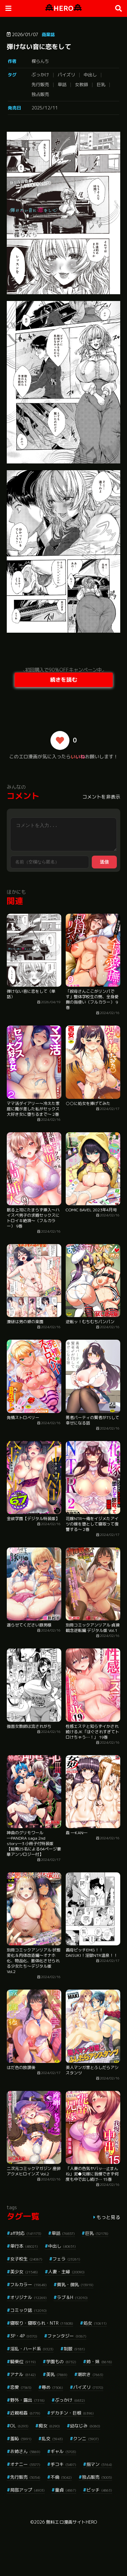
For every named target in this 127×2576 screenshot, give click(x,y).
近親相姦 (25, 2413)
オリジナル (28, 2297)
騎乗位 (23, 2361)
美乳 (56, 2374)
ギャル (63, 2451)
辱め (52, 2387)
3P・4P (23, 2336)
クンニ (86, 2438)
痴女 (49, 2426)
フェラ (66, 2259)
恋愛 (20, 2387)
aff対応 (25, 2233)
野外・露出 (27, 2400)
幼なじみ (85, 2426)
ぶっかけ (40, 75)
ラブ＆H (72, 2297)
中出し (90, 75)
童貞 (65, 2490)
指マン (99, 2464)
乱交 (52, 2438)
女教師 (81, 84)
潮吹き (90, 2374)
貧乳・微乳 (75, 2284)
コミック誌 (28, 2310)
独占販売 (40, 94)
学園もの (61, 2361)
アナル (23, 2374)
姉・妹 (99, 2361)
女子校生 (26, 2259)
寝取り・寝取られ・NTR (41, 2323)
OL (19, 2426)
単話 (62, 84)
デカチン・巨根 (72, 2413)
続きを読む (63, 679)
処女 (95, 2323)
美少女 (24, 2272)
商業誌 (48, 34)
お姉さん (25, 2451)
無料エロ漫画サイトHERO (71, 2522)
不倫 (61, 2477)
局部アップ (27, 2490)
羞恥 (20, 2438)
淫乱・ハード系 (32, 2349)
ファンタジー (66, 2336)
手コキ (63, 2464)
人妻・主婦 (66, 2272)
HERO (63, 8)
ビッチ (99, 2490)
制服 (74, 2349)
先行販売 (40, 84)
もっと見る (108, 2217)
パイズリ (66, 75)
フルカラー (28, 2284)
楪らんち (40, 61)
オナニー (25, 2464)
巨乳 (101, 84)
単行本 (24, 2246)
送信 (104, 861)
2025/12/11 (44, 108)
